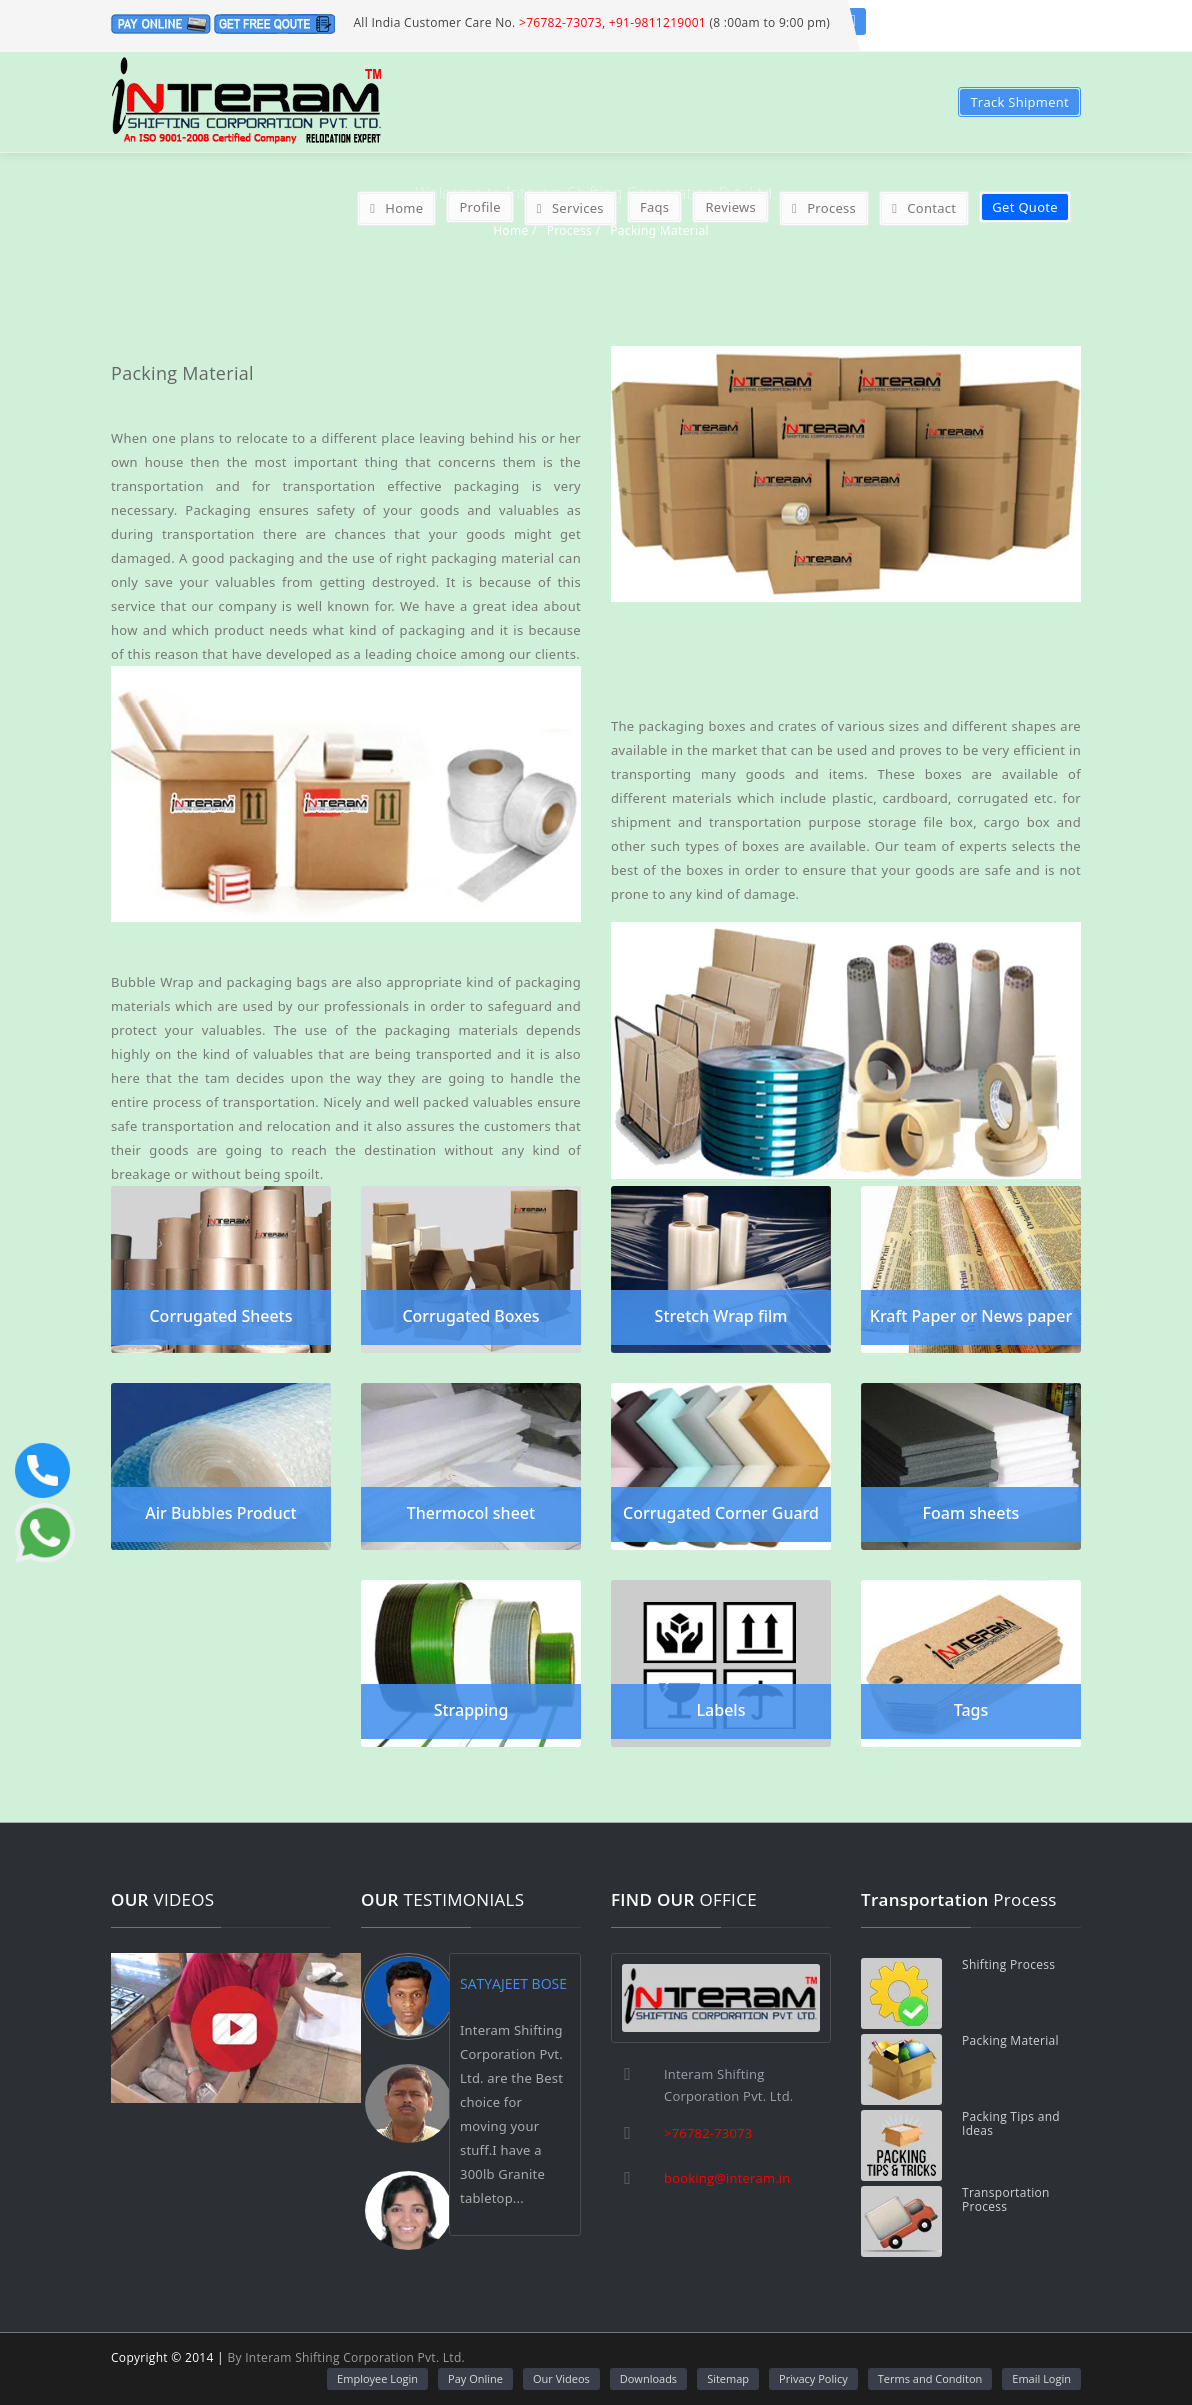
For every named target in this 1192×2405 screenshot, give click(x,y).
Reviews (730, 207)
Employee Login (377, 2378)
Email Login (1041, 2378)
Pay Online (475, 2378)
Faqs (654, 207)
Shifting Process (1008, 1965)
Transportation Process (1006, 2200)
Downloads (648, 2378)
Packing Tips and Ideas (1011, 2124)
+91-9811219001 (657, 22)
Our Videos (561, 2378)
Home (396, 208)
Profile (479, 207)
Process (824, 208)
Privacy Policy (813, 2378)
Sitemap (728, 2378)
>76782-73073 (560, 22)
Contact (924, 208)
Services (570, 208)
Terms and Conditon (930, 2378)
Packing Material (1010, 2041)
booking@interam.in (727, 2178)
